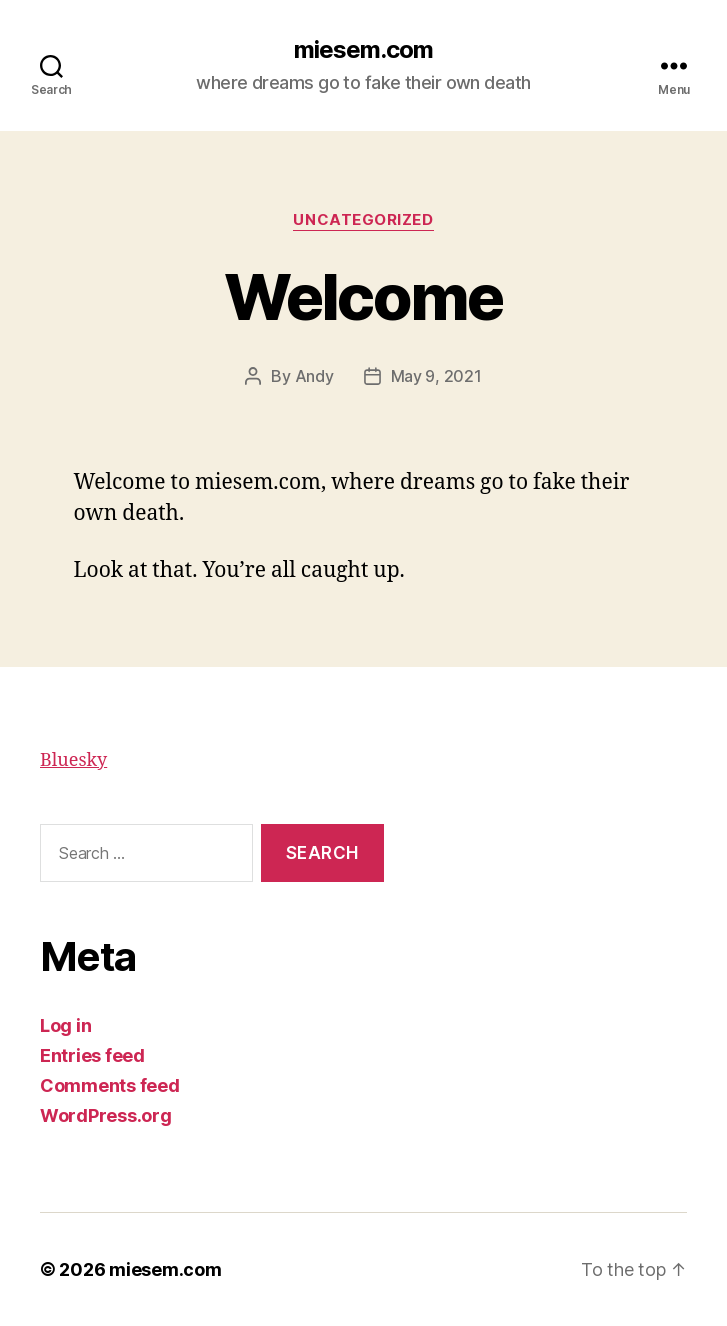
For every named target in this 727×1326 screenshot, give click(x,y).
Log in (65, 1025)
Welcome (363, 296)
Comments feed (110, 1085)
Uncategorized (363, 220)
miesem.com (363, 50)
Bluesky (73, 760)
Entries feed (92, 1055)
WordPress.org (106, 1115)
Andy (314, 376)
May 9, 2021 (436, 376)
